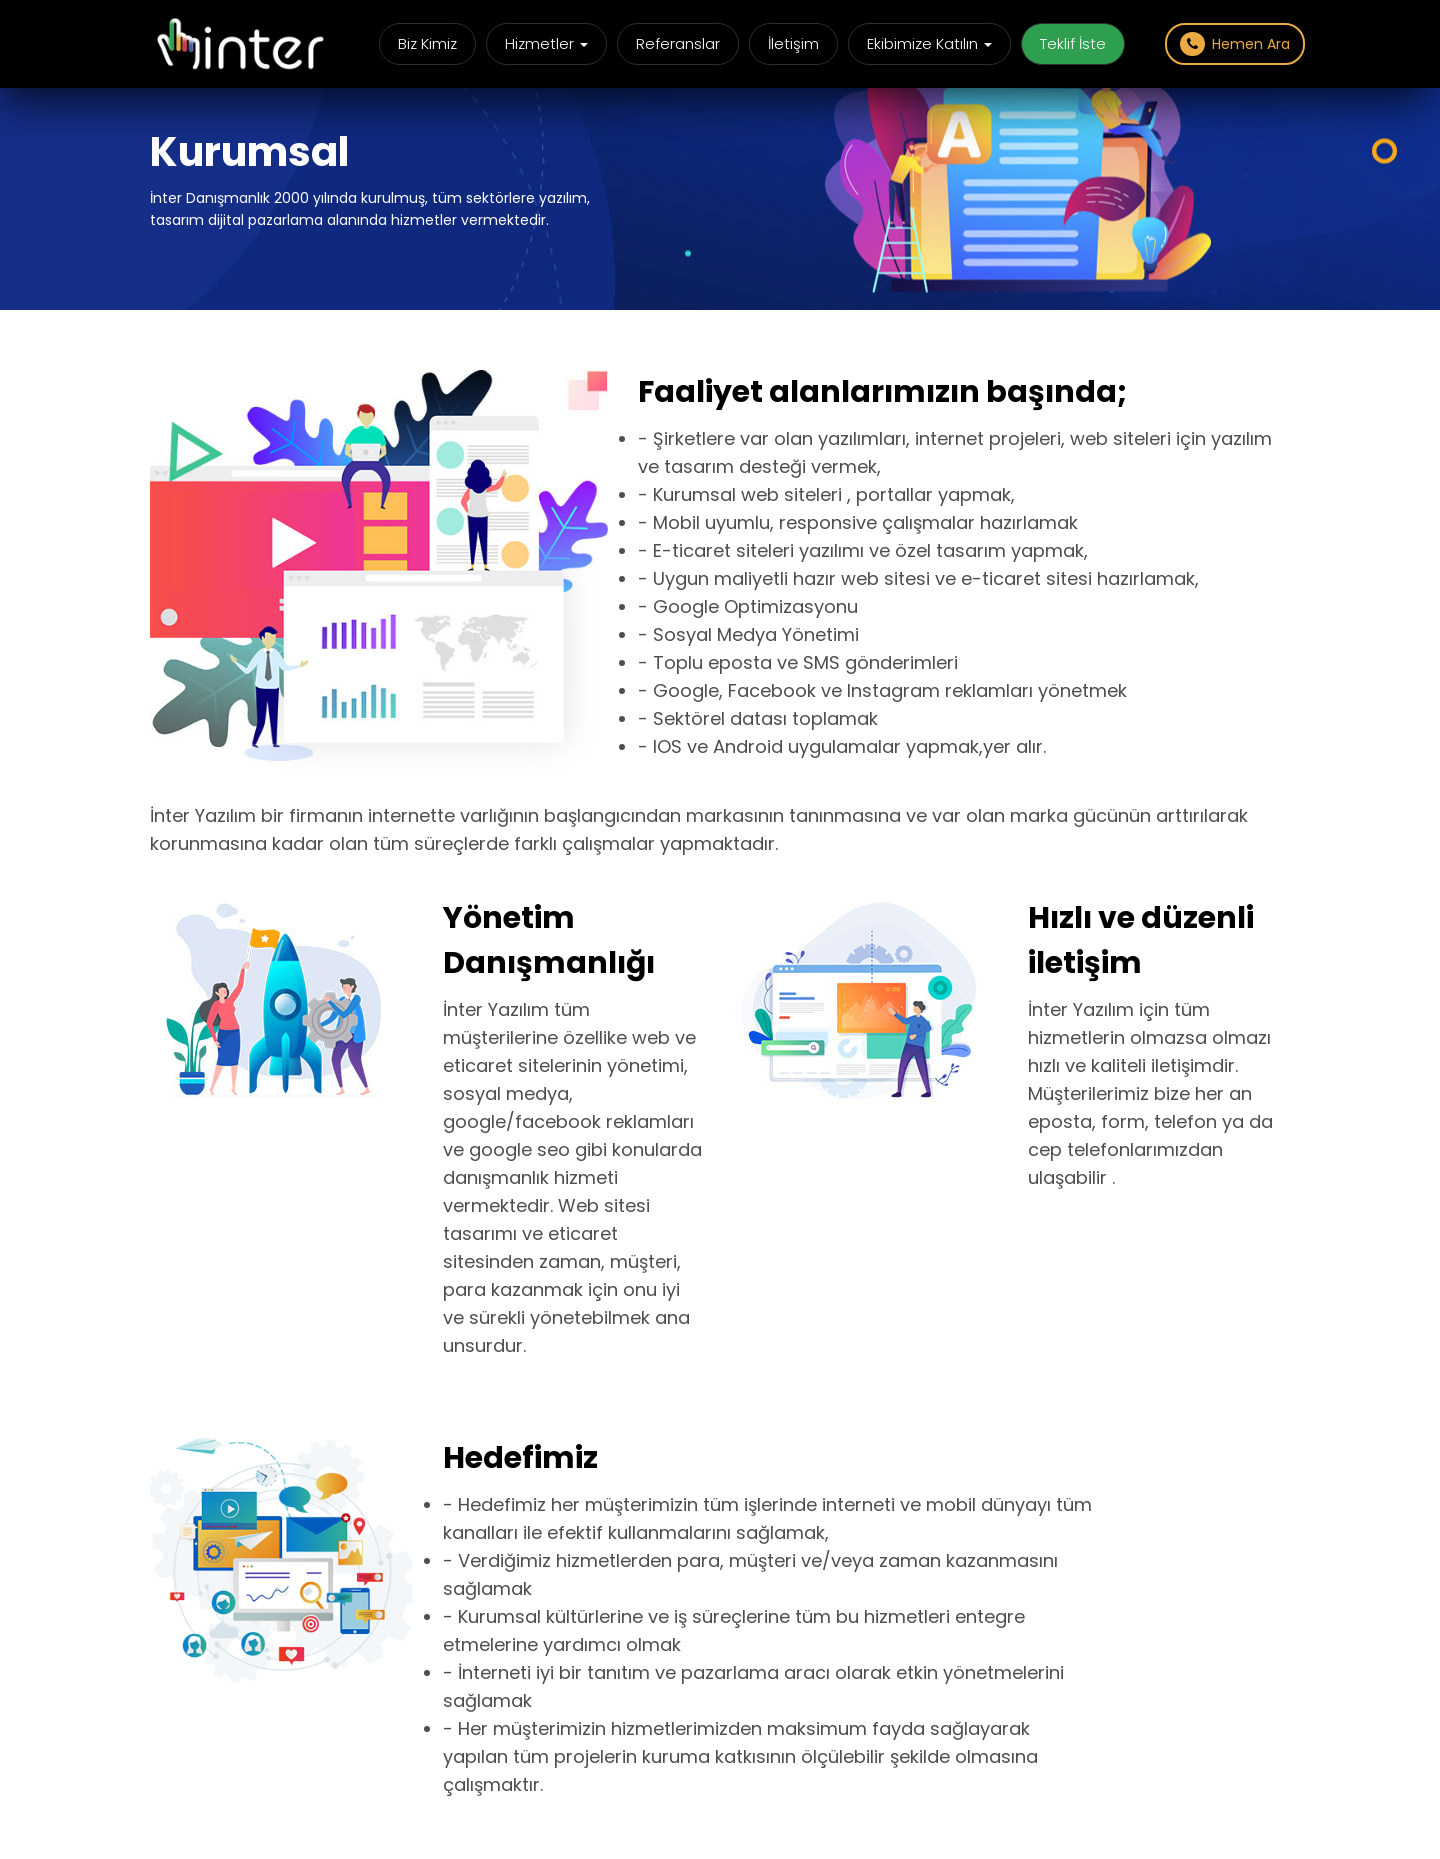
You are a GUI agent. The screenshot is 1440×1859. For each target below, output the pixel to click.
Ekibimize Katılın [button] (929, 43)
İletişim (793, 43)
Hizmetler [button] (546, 43)
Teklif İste (1073, 43)
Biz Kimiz (427, 43)
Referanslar (678, 43)
